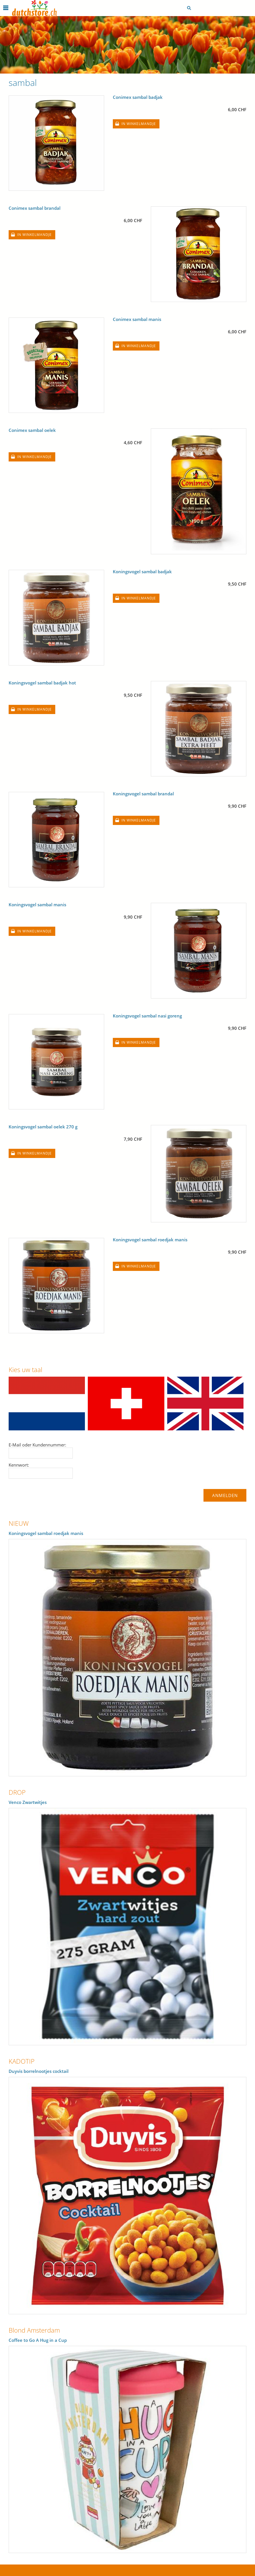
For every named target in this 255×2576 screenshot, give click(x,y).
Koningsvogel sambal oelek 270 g (43, 1127)
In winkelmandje (138, 123)
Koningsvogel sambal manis (37, 904)
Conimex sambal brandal (34, 208)
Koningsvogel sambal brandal (143, 794)
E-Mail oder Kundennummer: (37, 1445)
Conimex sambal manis (137, 319)
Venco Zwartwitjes (28, 1802)
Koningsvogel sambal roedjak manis (150, 1239)
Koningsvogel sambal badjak (142, 571)
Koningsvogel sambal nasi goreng (147, 1016)
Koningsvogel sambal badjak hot (42, 683)
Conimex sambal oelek (32, 430)
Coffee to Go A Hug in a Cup (38, 2340)
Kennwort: (19, 1465)
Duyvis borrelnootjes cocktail (38, 2071)
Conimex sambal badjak (138, 97)
